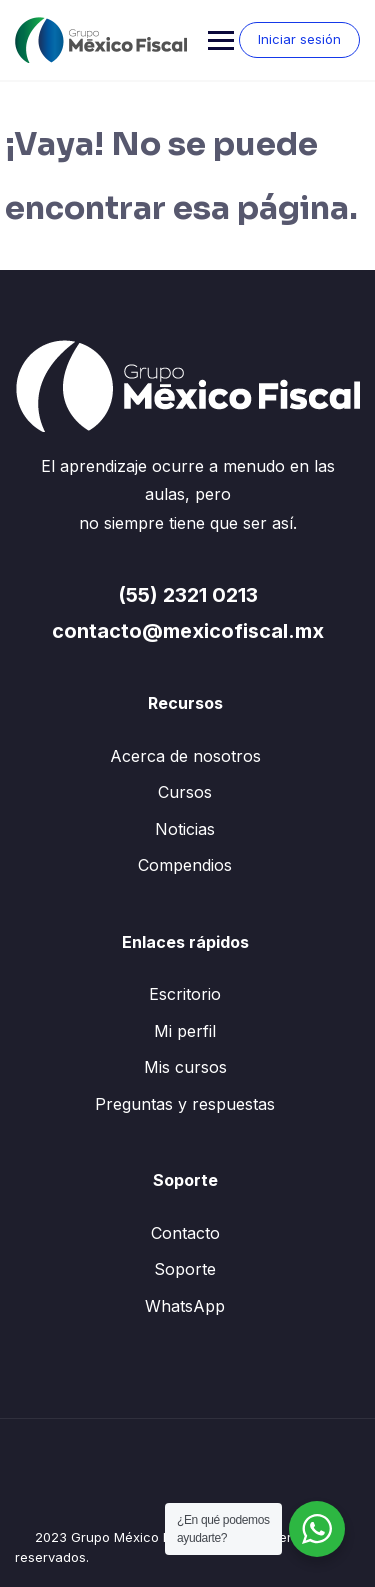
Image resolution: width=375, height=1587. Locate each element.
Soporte (185, 1269)
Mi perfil (185, 1031)
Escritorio (185, 994)
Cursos (185, 792)
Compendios (185, 865)
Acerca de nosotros (185, 756)
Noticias (185, 829)
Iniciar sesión (299, 39)
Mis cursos (185, 1067)
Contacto (185, 1233)
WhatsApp (185, 1306)
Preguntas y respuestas (185, 1104)
